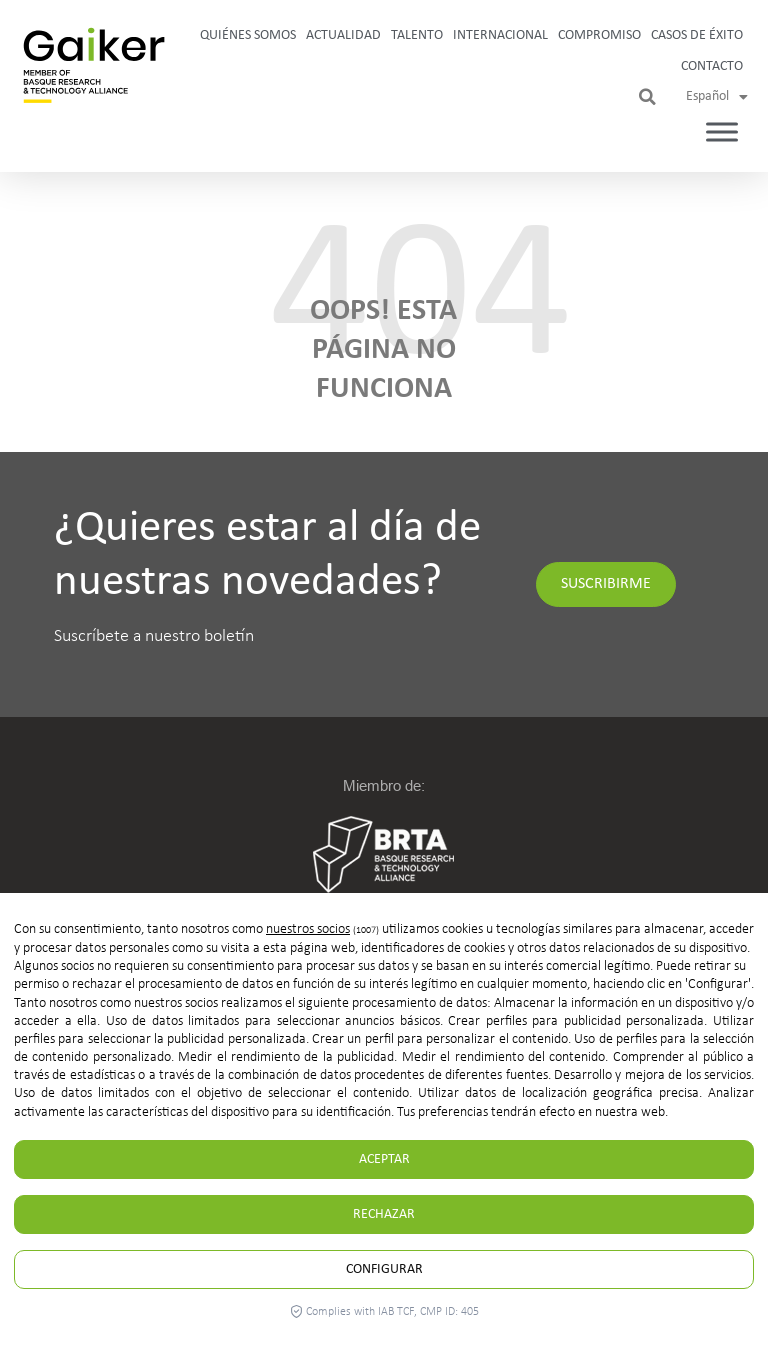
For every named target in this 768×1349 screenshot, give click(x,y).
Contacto (712, 66)
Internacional (500, 35)
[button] (648, 97)
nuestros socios (308, 929)
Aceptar (384, 1159)
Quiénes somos (248, 35)
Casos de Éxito (697, 35)
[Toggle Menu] (722, 132)
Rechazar (384, 1214)
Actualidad (343, 35)
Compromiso (599, 35)
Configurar (384, 1269)
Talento (417, 35)
